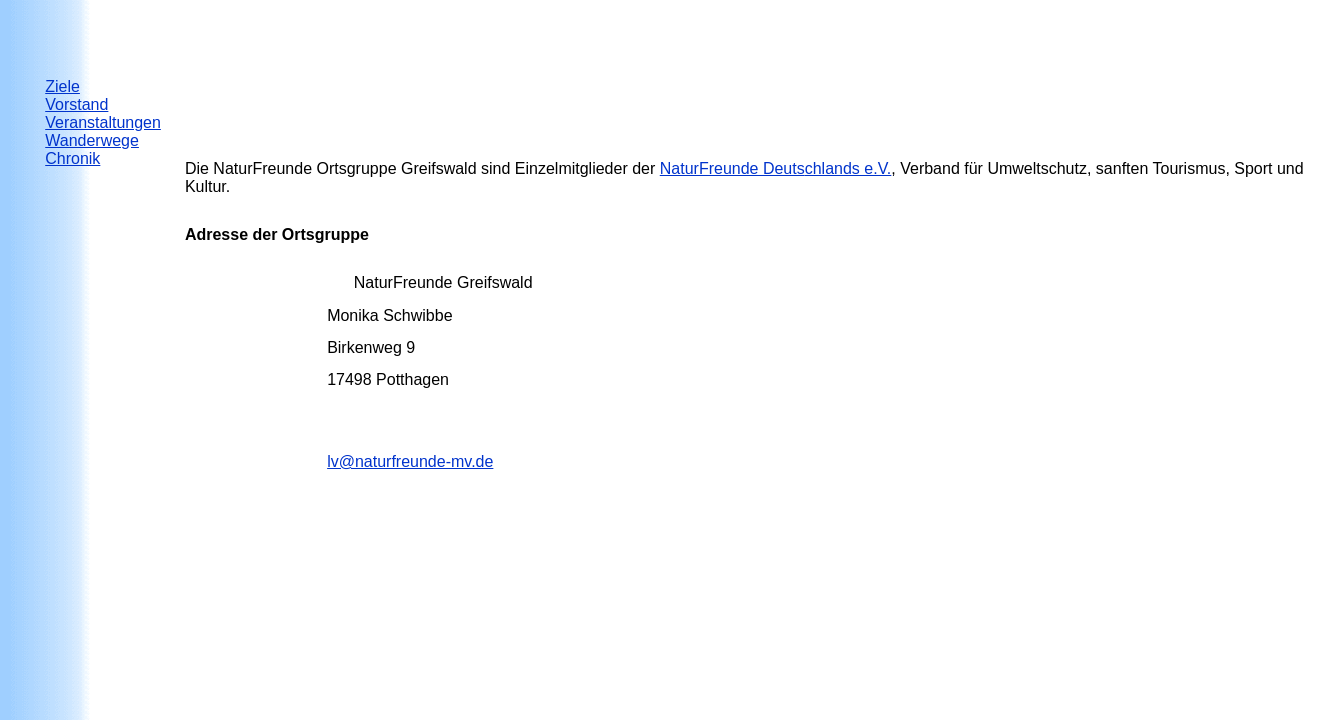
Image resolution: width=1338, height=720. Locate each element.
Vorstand (76, 104)
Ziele (62, 86)
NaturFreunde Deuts (776, 168)
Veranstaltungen (103, 122)
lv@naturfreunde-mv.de (410, 461)
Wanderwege (92, 140)
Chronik (72, 158)
